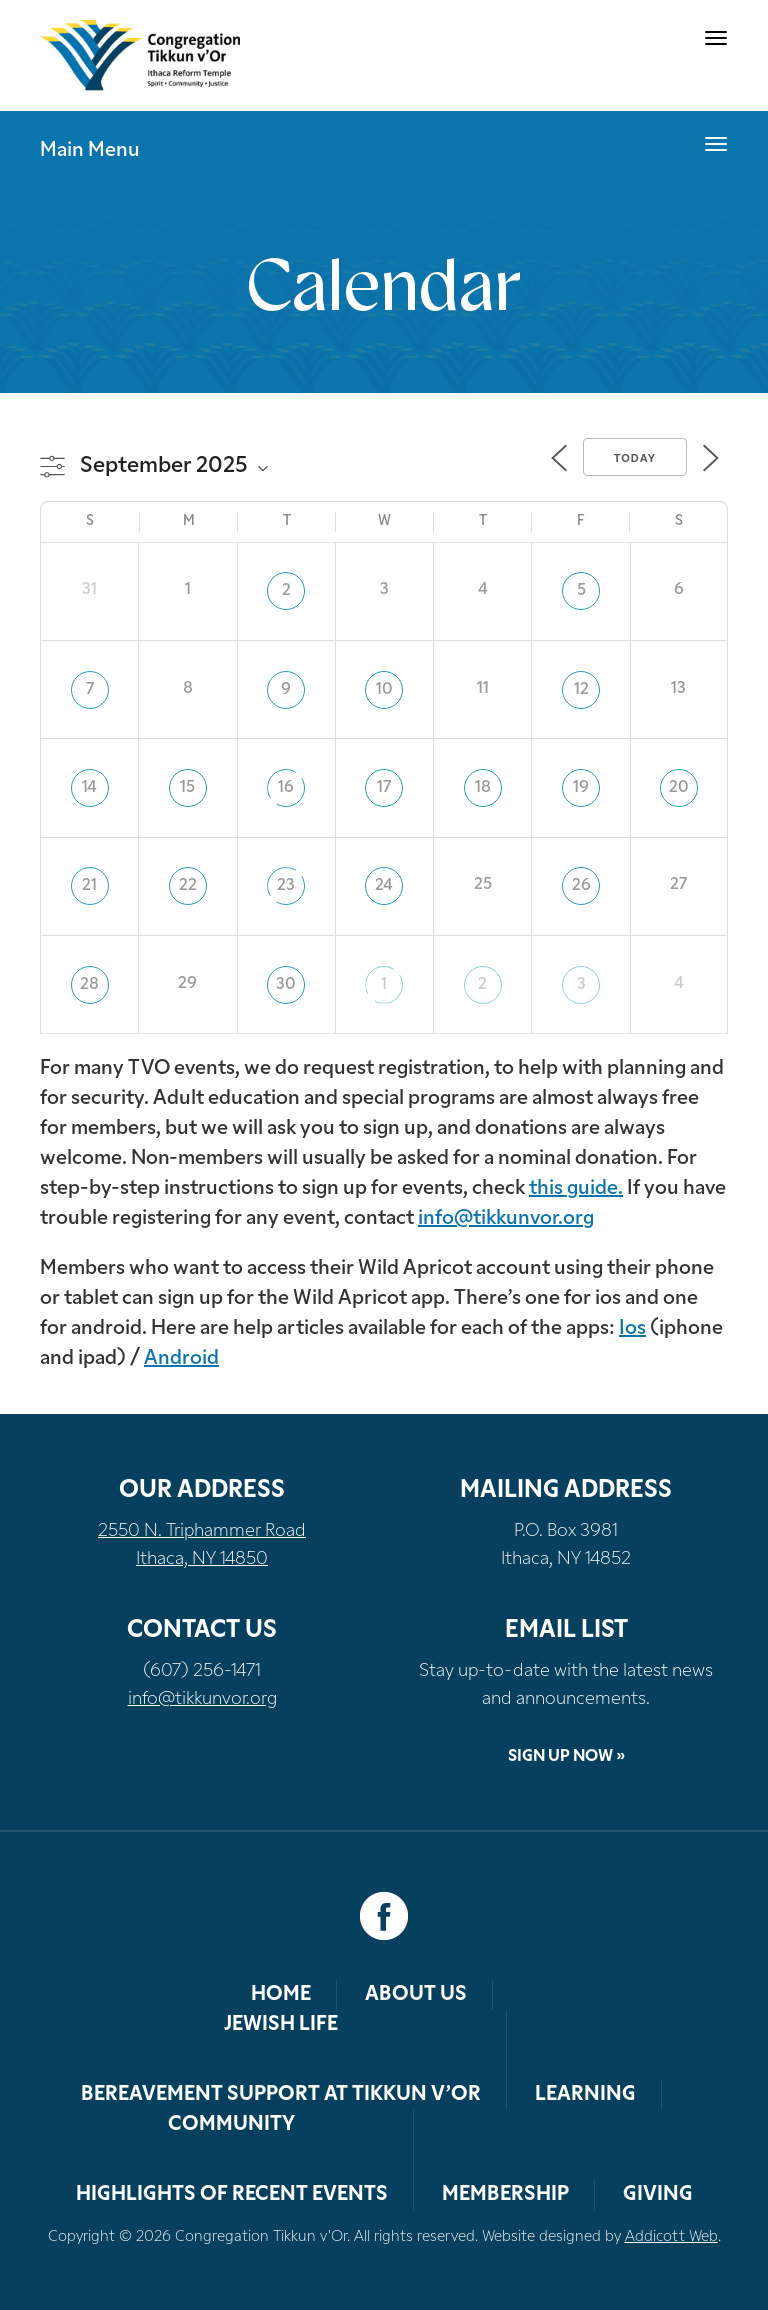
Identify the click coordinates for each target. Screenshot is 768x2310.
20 (679, 788)
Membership (505, 2195)
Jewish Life (281, 2025)
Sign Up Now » (566, 1757)
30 (286, 985)
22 (188, 886)
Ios (632, 1329)
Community (231, 2125)
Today (635, 458)
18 (483, 788)
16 (286, 788)
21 (89, 886)
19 (581, 788)
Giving (658, 2195)
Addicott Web (671, 2237)
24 (384, 886)
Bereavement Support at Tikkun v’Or (281, 2095)
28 (89, 985)
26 (581, 886)
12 (581, 690)
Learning (585, 2095)
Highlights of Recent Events (232, 2195)
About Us (416, 1995)
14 (89, 788)
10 (384, 690)
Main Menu (90, 151)
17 (384, 788)
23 (286, 886)
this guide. (576, 1189)
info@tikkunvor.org (506, 1219)
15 (187, 788)
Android (181, 1359)
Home (281, 1995)
